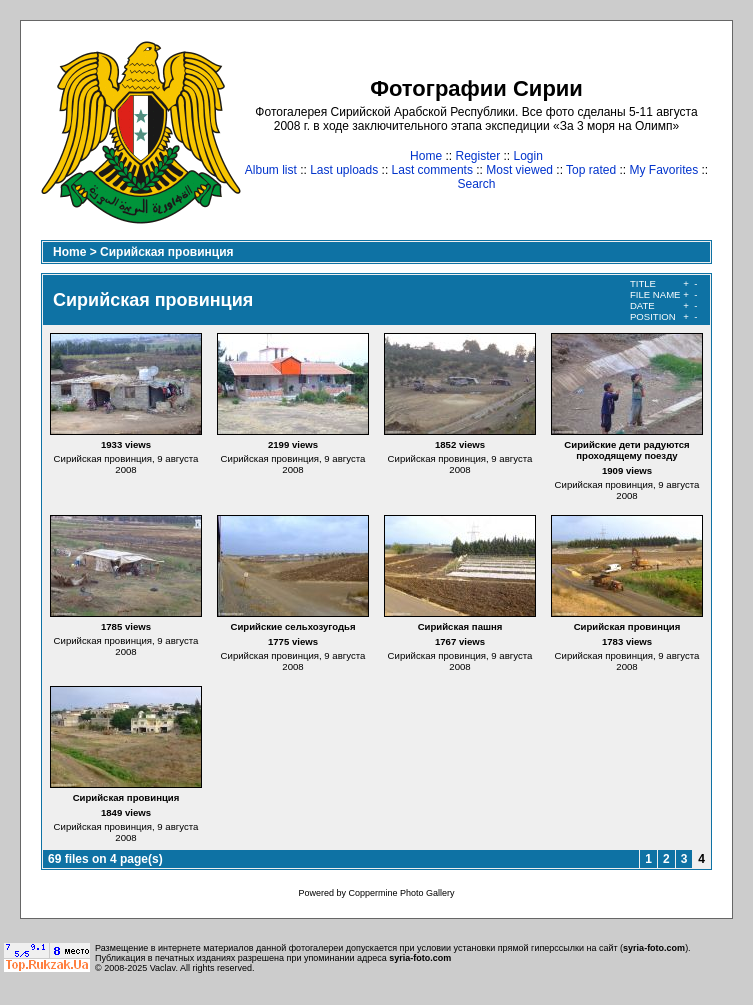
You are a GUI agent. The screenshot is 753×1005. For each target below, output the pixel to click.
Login (528, 156)
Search (476, 184)
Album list (271, 170)
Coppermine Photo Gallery (401, 893)
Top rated (591, 170)
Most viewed (519, 170)
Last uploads (344, 170)
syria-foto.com (654, 948)
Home (426, 156)
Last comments (432, 170)
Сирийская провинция (166, 252)
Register (477, 156)
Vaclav (163, 968)
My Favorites (664, 170)
